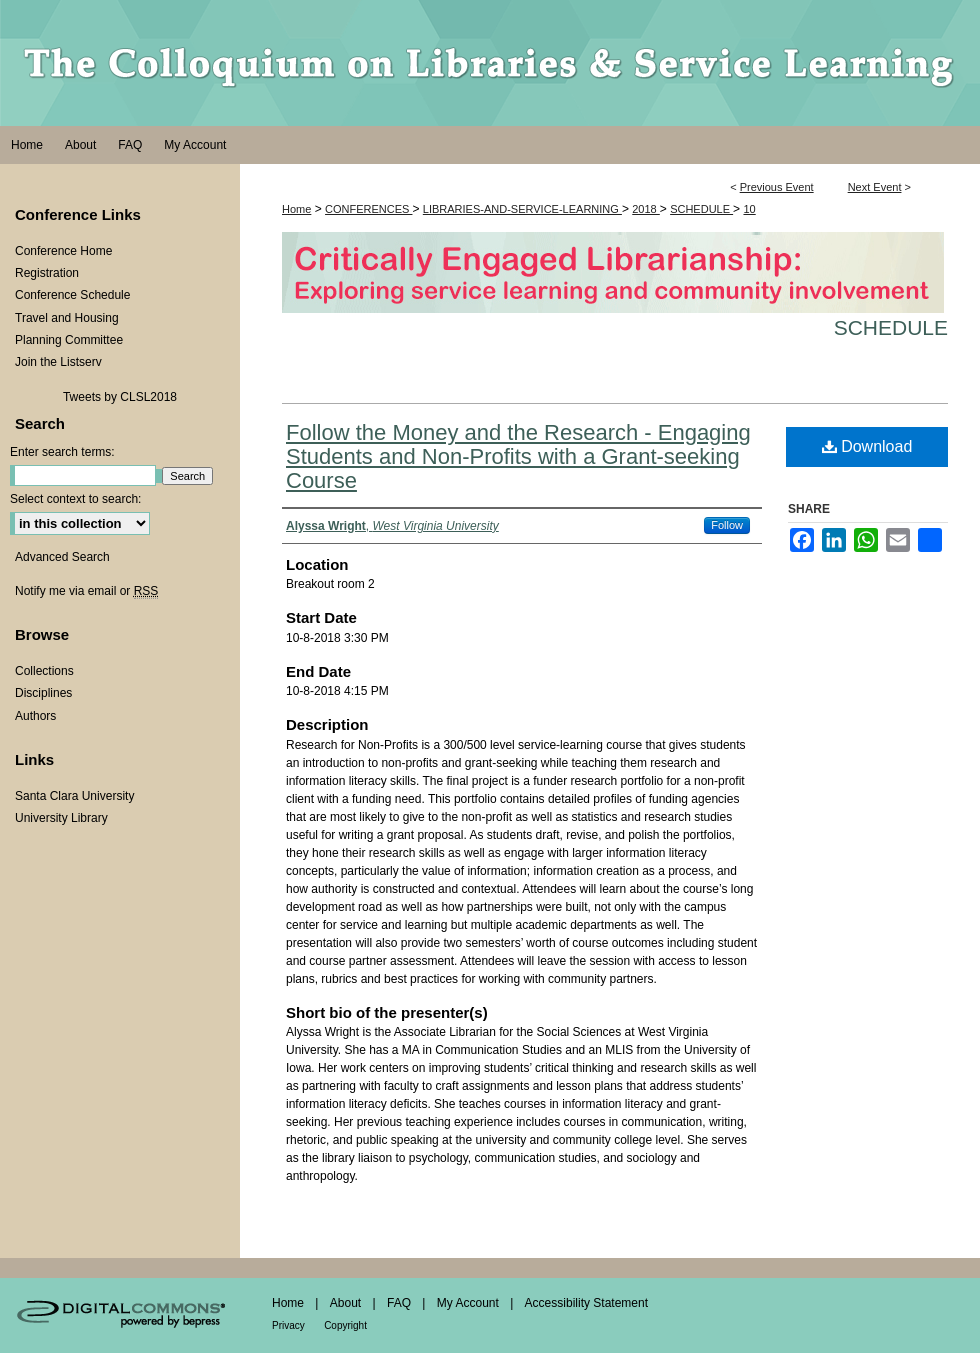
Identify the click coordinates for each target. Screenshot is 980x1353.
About (345, 1303)
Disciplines (43, 693)
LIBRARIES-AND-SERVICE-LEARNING (522, 209)
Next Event (875, 187)
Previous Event (777, 187)
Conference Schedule (72, 295)
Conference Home (63, 251)
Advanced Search (62, 557)
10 (749, 209)
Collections (44, 671)
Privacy (288, 1325)
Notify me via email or (86, 591)
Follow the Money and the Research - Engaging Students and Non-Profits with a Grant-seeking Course (518, 456)
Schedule (891, 327)
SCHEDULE (701, 209)
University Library (61, 818)
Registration (47, 273)
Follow (727, 525)
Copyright (345, 1325)
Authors (35, 716)
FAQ (399, 1303)
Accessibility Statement (586, 1303)
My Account (468, 1303)
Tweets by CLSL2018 (120, 397)
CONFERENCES (368, 209)
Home (296, 209)
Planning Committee (69, 340)
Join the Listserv (58, 362)
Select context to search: (75, 499)
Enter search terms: (62, 452)
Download (867, 446)
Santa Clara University (74, 796)
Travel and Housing (67, 318)
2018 (646, 209)
